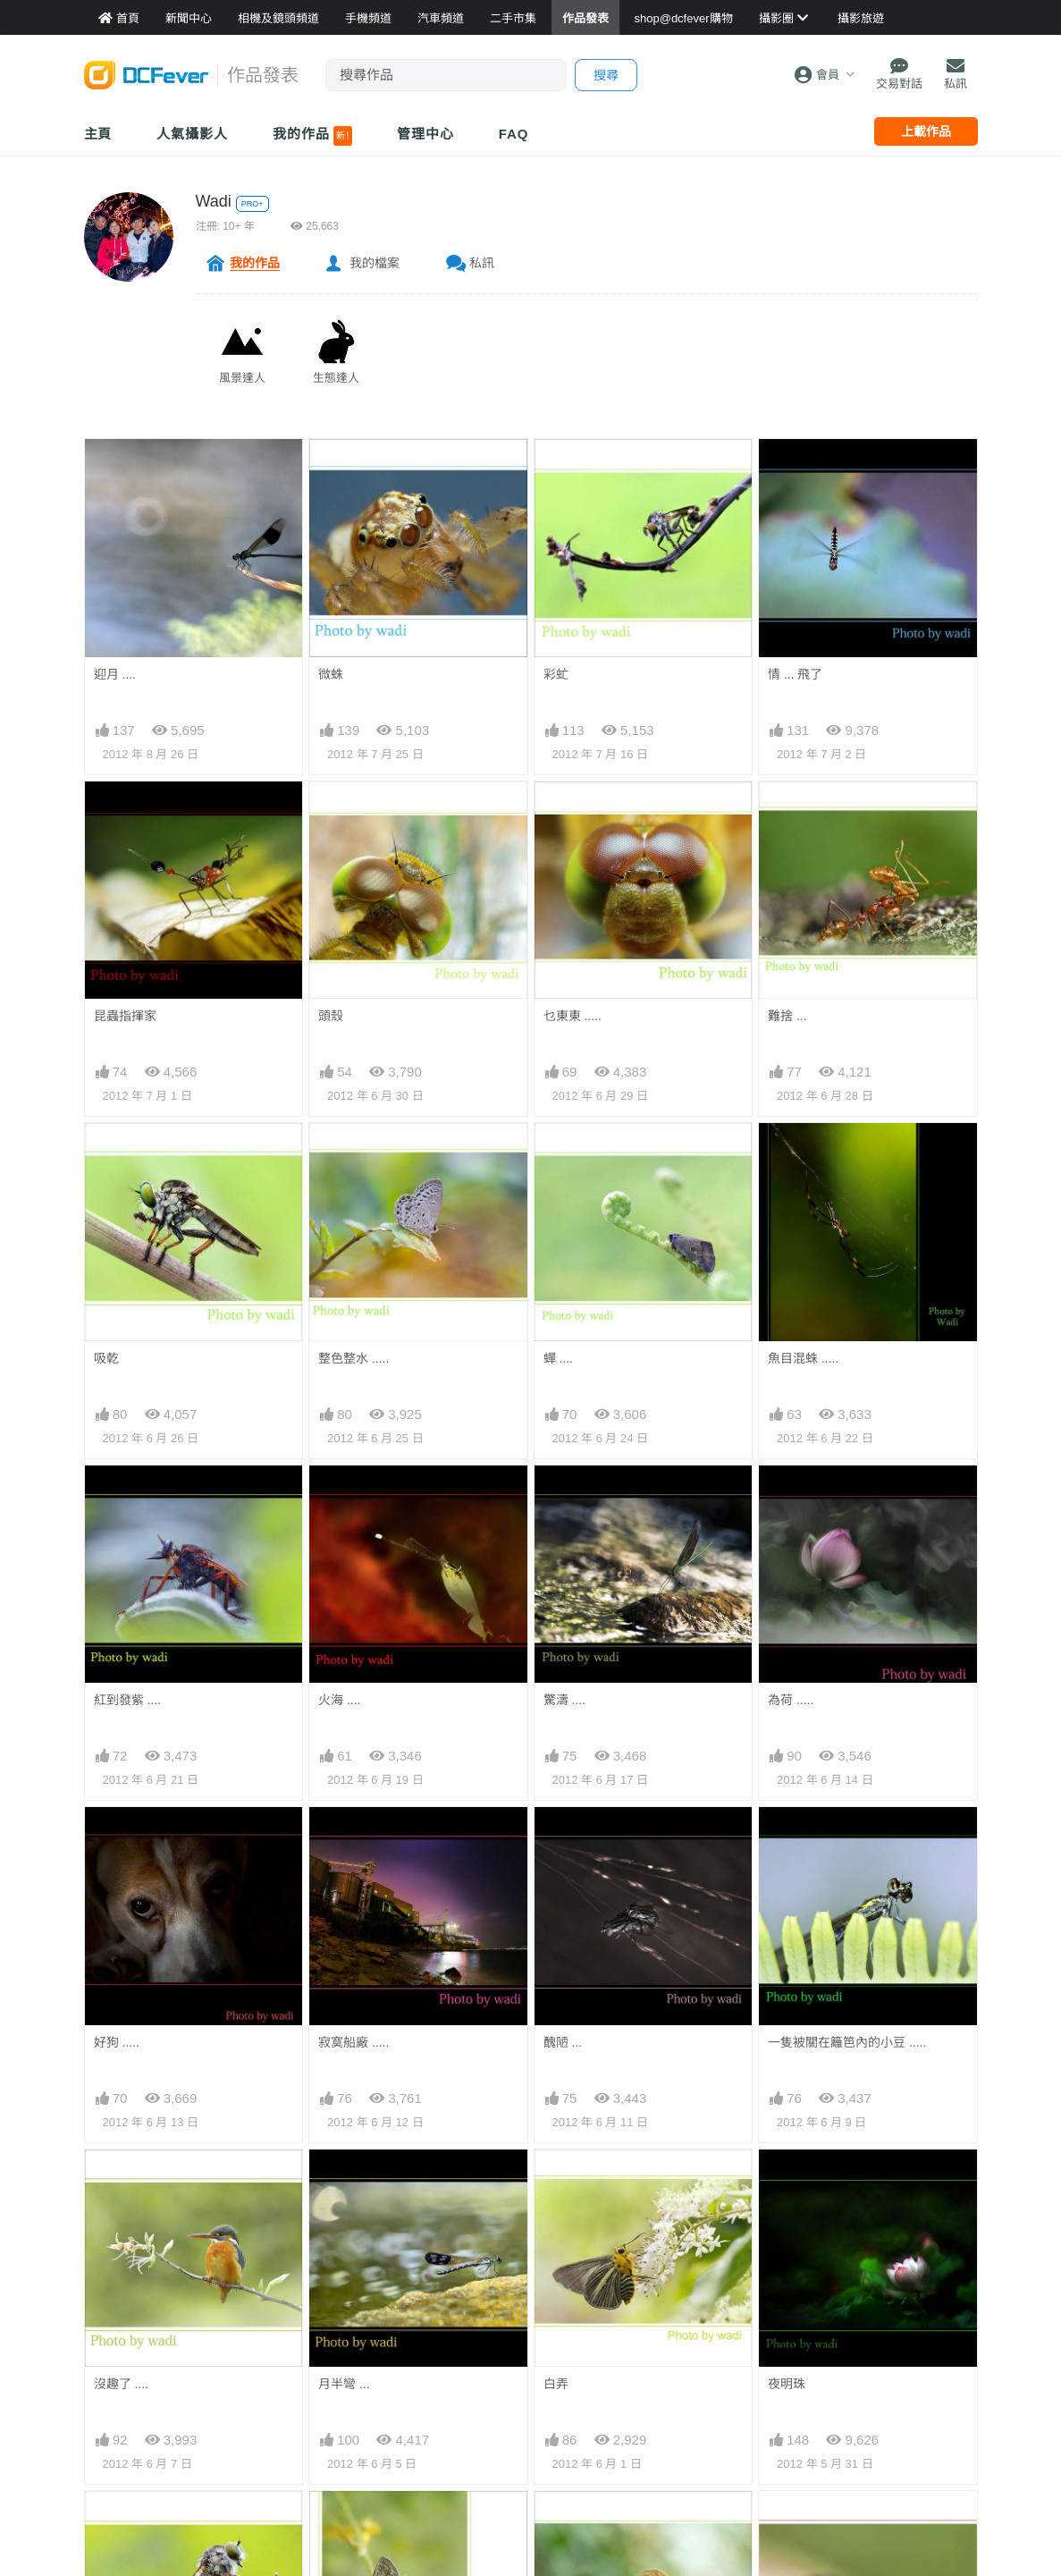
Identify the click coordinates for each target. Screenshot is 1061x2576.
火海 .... (339, 1700)
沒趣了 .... (121, 2384)
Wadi (214, 201)
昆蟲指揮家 (125, 1016)
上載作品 (926, 131)
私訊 (481, 263)
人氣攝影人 (192, 133)
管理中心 (425, 133)
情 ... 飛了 (795, 674)
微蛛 (330, 674)
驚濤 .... (564, 1700)
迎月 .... (115, 674)
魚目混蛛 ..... (803, 1358)
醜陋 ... (563, 2042)
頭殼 (330, 1016)
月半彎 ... (344, 2384)
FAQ (514, 133)
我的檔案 (374, 263)
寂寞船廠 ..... (353, 2042)
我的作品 (312, 136)
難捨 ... (787, 1016)
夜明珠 (786, 2384)
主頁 (98, 133)
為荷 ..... (790, 1700)
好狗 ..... (116, 2042)
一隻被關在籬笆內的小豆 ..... (847, 2042)
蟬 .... (558, 1358)
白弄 (555, 2384)
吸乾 (106, 1358)
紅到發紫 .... (127, 1700)
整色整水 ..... (353, 1358)
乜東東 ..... (572, 1016)
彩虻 (555, 674)
